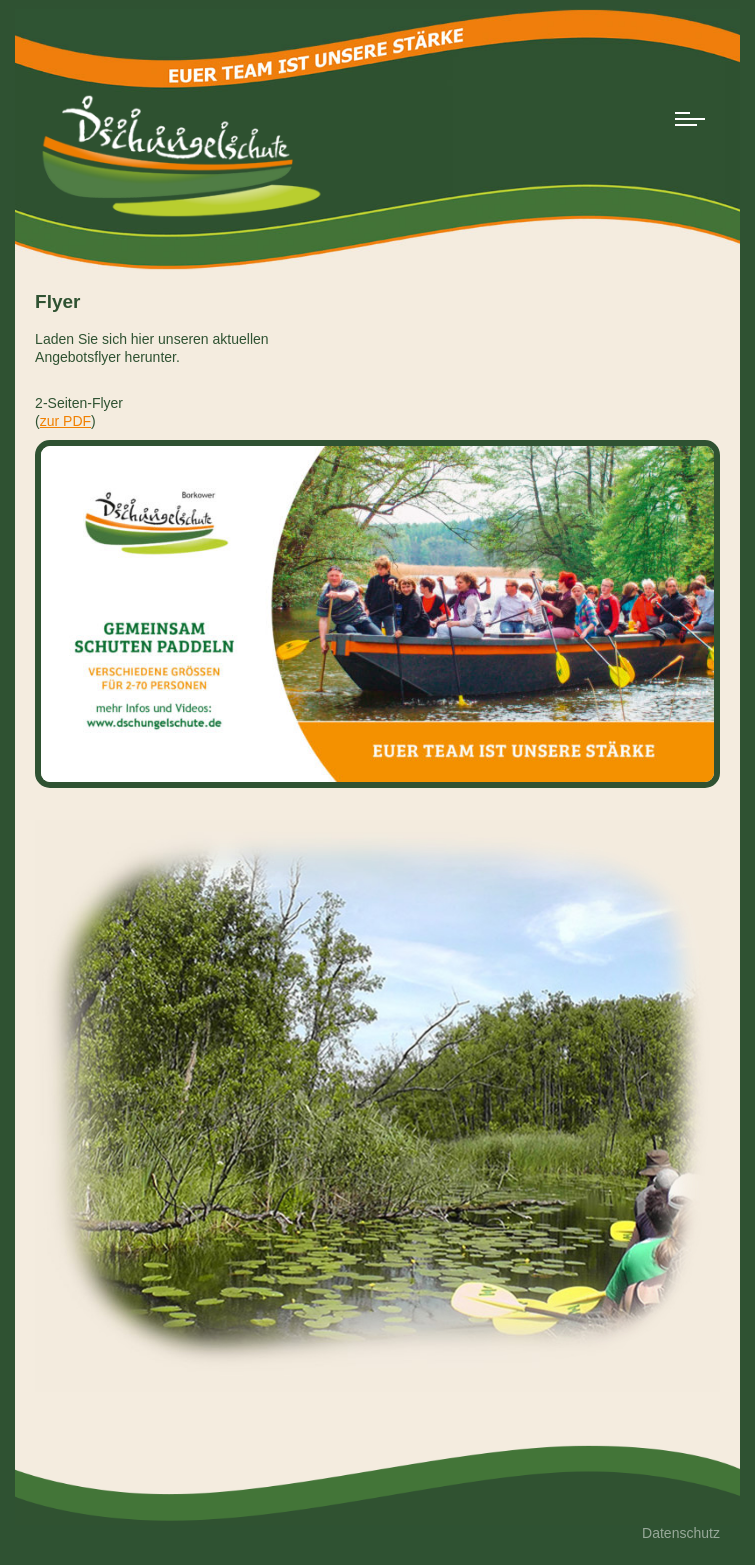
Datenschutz (681, 1533)
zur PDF (65, 421)
